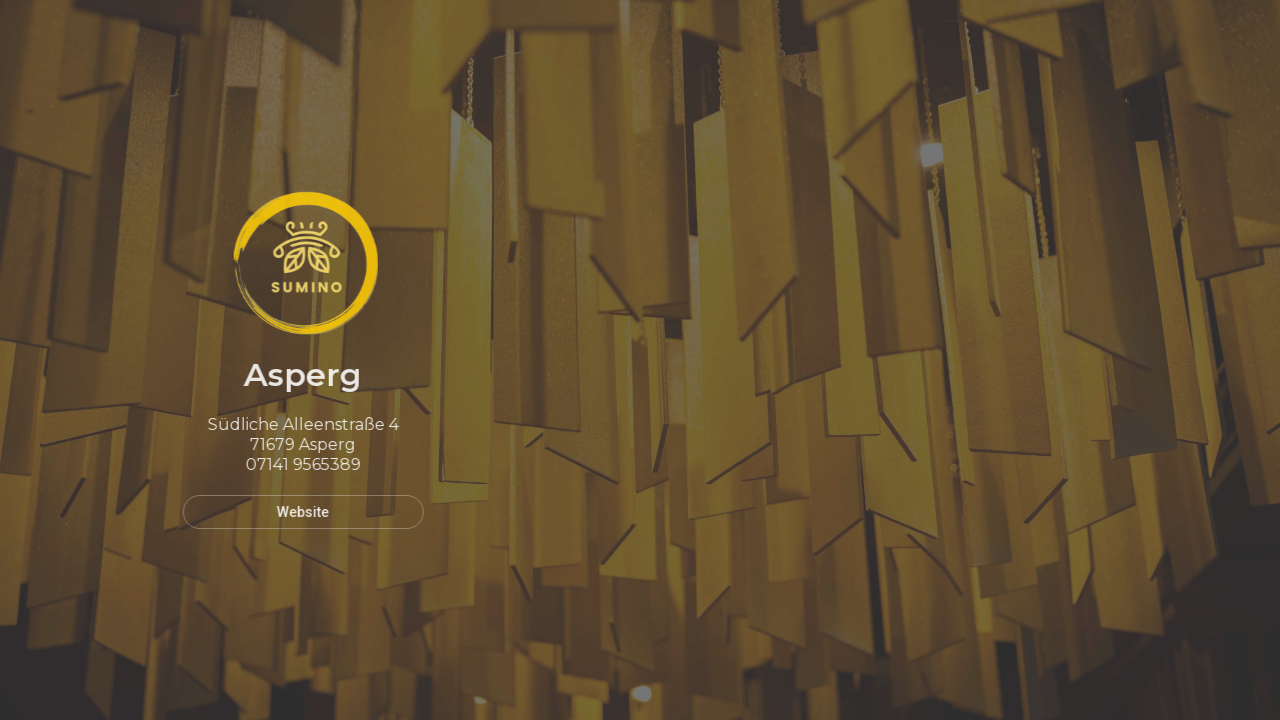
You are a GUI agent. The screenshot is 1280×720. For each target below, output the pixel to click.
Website (297, 512)
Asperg (297, 374)
